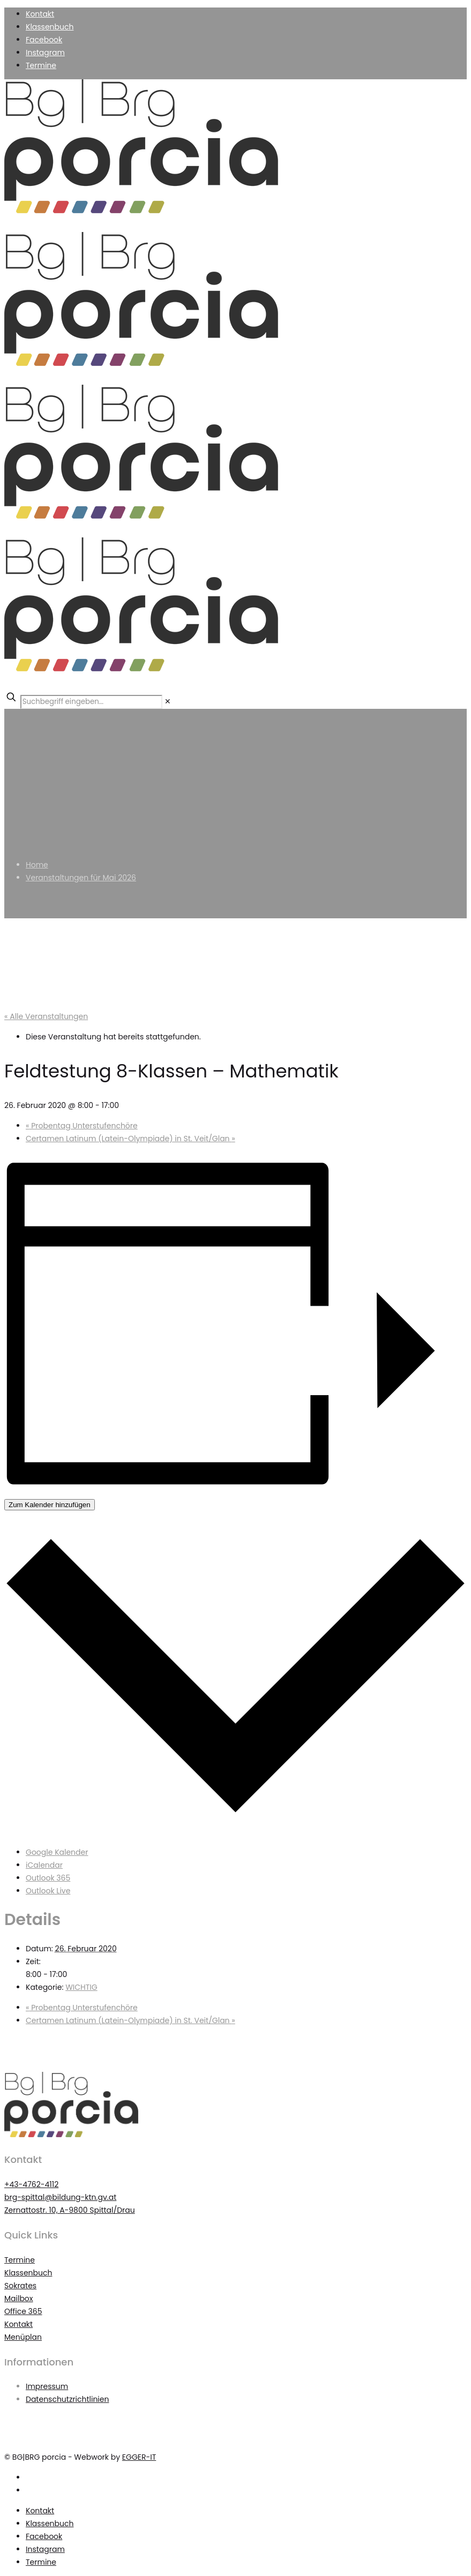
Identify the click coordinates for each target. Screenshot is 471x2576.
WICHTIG (81, 1987)
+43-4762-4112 (31, 2184)
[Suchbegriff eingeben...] (91, 702)
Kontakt (40, 14)
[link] (168, 701)
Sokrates (20, 2285)
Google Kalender (57, 1852)
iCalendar (44, 1865)
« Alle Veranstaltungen (46, 1016)
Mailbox (18, 2298)
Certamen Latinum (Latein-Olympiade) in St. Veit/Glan (130, 1138)
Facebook (44, 39)
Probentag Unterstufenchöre (82, 1125)
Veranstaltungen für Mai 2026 (81, 877)
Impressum (47, 2386)
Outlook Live (48, 1890)
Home (37, 864)
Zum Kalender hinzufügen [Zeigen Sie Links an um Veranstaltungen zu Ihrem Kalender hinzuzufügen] (50, 1505)
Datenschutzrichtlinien (67, 2399)
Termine (41, 65)
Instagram (45, 52)
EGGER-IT (139, 2457)
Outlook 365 (48, 1878)
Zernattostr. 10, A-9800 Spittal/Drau (69, 2210)
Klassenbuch (49, 26)
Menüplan (23, 2337)
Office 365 (23, 2311)
